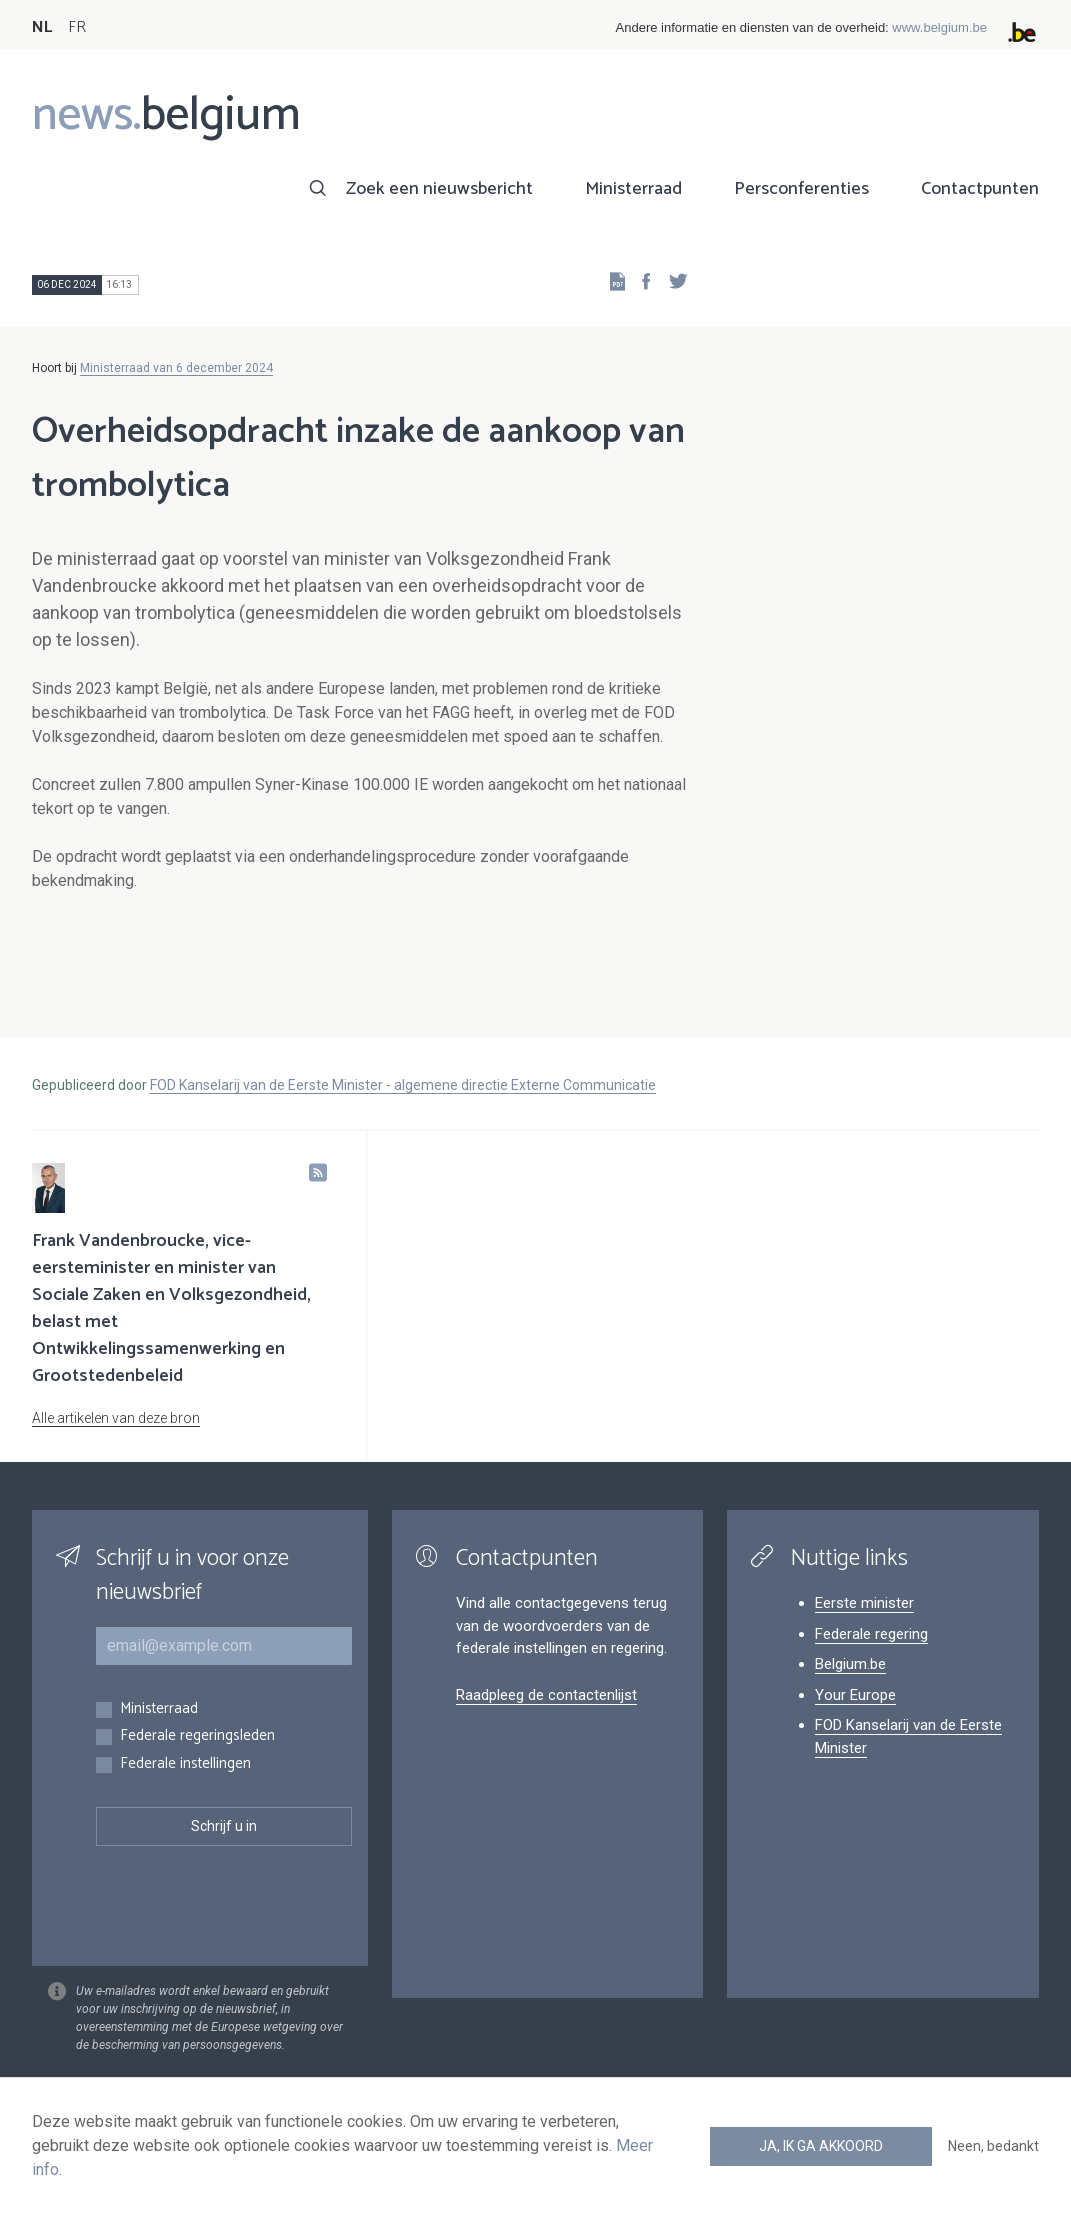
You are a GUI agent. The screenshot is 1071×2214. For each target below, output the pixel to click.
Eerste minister (864, 1603)
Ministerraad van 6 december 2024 (176, 368)
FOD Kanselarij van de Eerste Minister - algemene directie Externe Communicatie (403, 1085)
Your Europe (855, 1695)
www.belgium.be (939, 27)
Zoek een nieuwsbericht (439, 189)
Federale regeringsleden (197, 1736)
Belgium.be (850, 1664)
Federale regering (871, 1634)
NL (42, 27)
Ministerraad (633, 189)
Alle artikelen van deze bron (116, 1418)
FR (77, 27)
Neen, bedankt (993, 2146)
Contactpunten (980, 189)
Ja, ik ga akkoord (821, 2146)
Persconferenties (801, 189)
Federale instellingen (185, 1764)
